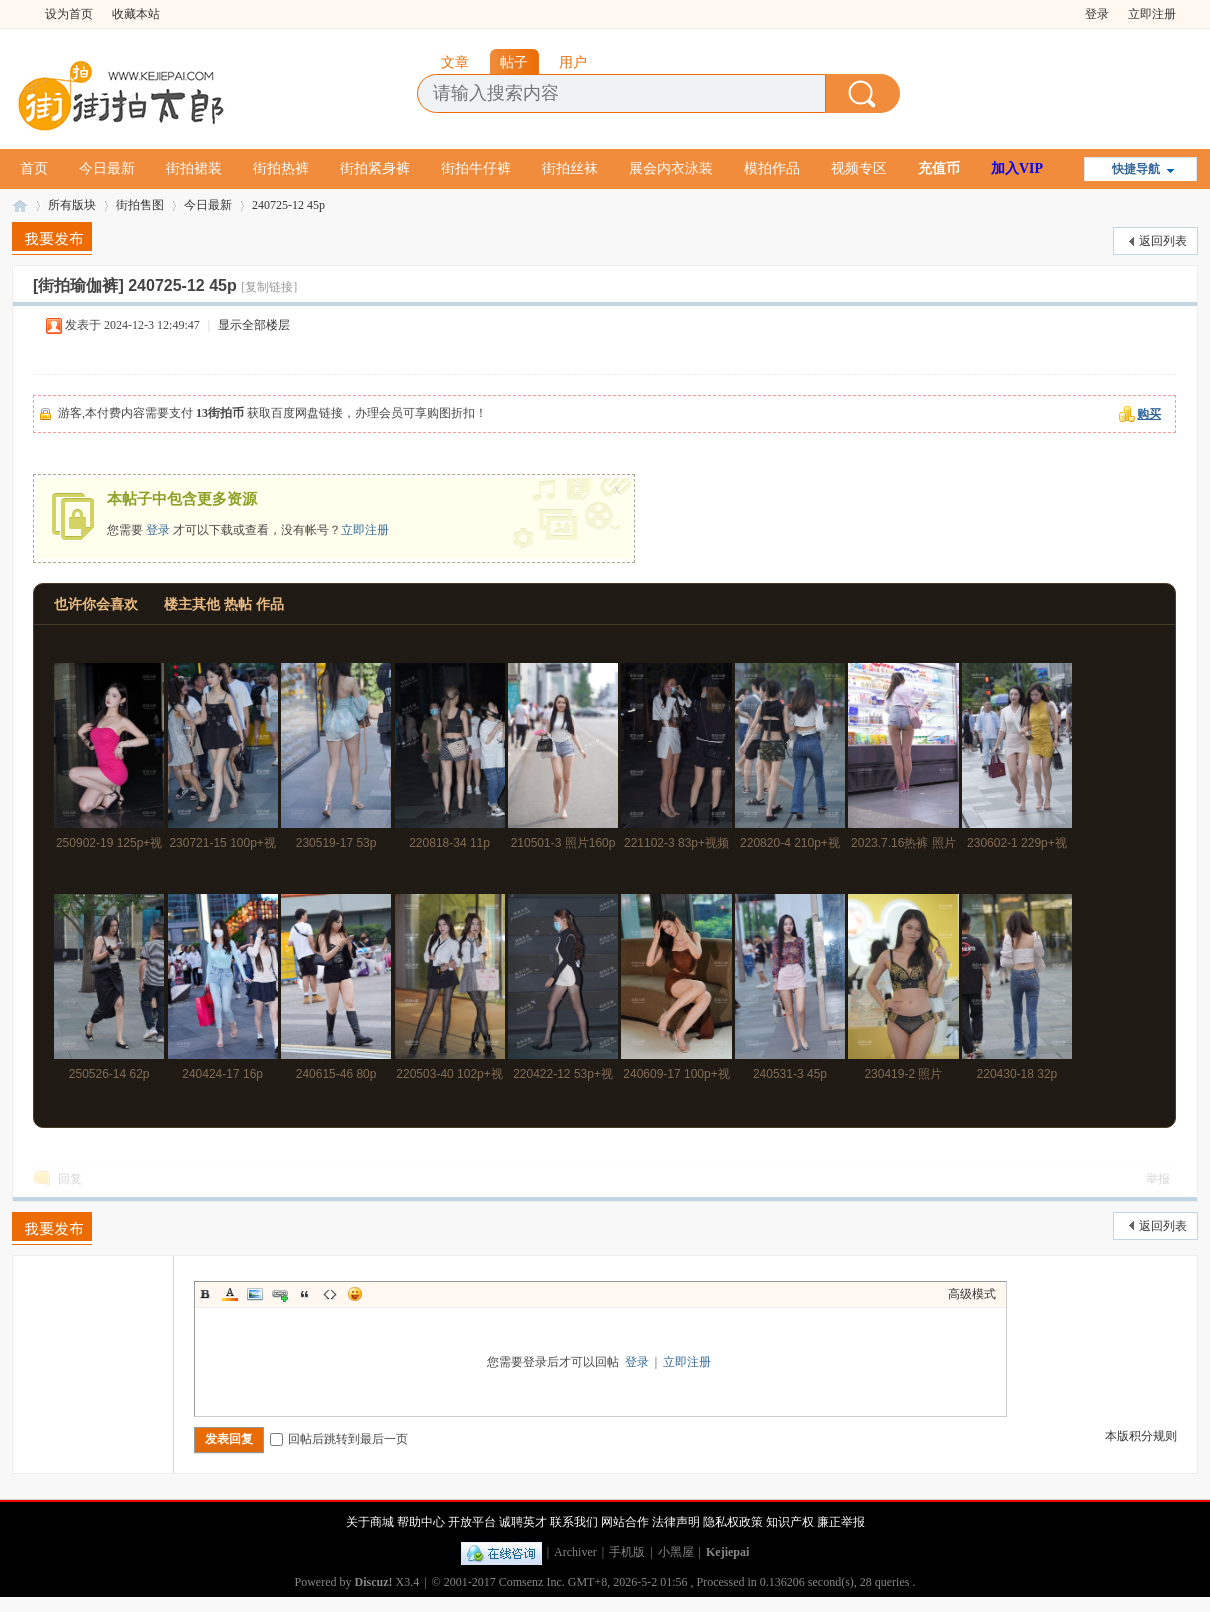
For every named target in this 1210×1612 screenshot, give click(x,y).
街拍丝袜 (570, 168)
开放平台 (472, 1522)
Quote (305, 1294)
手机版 (627, 1552)
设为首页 (69, 14)
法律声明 (676, 1522)
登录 (1097, 14)
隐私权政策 (733, 1522)
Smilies (355, 1294)
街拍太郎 (20, 205)
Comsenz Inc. (532, 1582)
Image (255, 1294)
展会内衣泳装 (671, 168)
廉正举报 (841, 1522)
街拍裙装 (194, 168)
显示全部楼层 (254, 325)
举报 (1158, 1179)
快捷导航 (1136, 169)
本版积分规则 (1141, 1436)
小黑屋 (676, 1552)
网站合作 (625, 1522)
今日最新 (107, 168)
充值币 (939, 168)
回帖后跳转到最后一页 (339, 1439)
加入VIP (1017, 168)
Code (330, 1294)
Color (230, 1294)
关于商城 (370, 1522)
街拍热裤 (281, 168)
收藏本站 (136, 14)
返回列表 (1163, 241)
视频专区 (859, 168)
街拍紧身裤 (375, 168)
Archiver (575, 1552)
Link (280, 1294)
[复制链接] (269, 287)
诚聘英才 (523, 1522)
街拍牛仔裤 (476, 168)
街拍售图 (140, 205)
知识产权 (790, 1522)
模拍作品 (772, 168)
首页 (34, 168)
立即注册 (1152, 14)
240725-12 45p (288, 205)
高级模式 (972, 1294)
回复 (70, 1179)
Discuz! (374, 1582)
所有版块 (72, 205)
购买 (1149, 414)
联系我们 (574, 1522)
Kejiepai (727, 1552)
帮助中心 (421, 1522)
